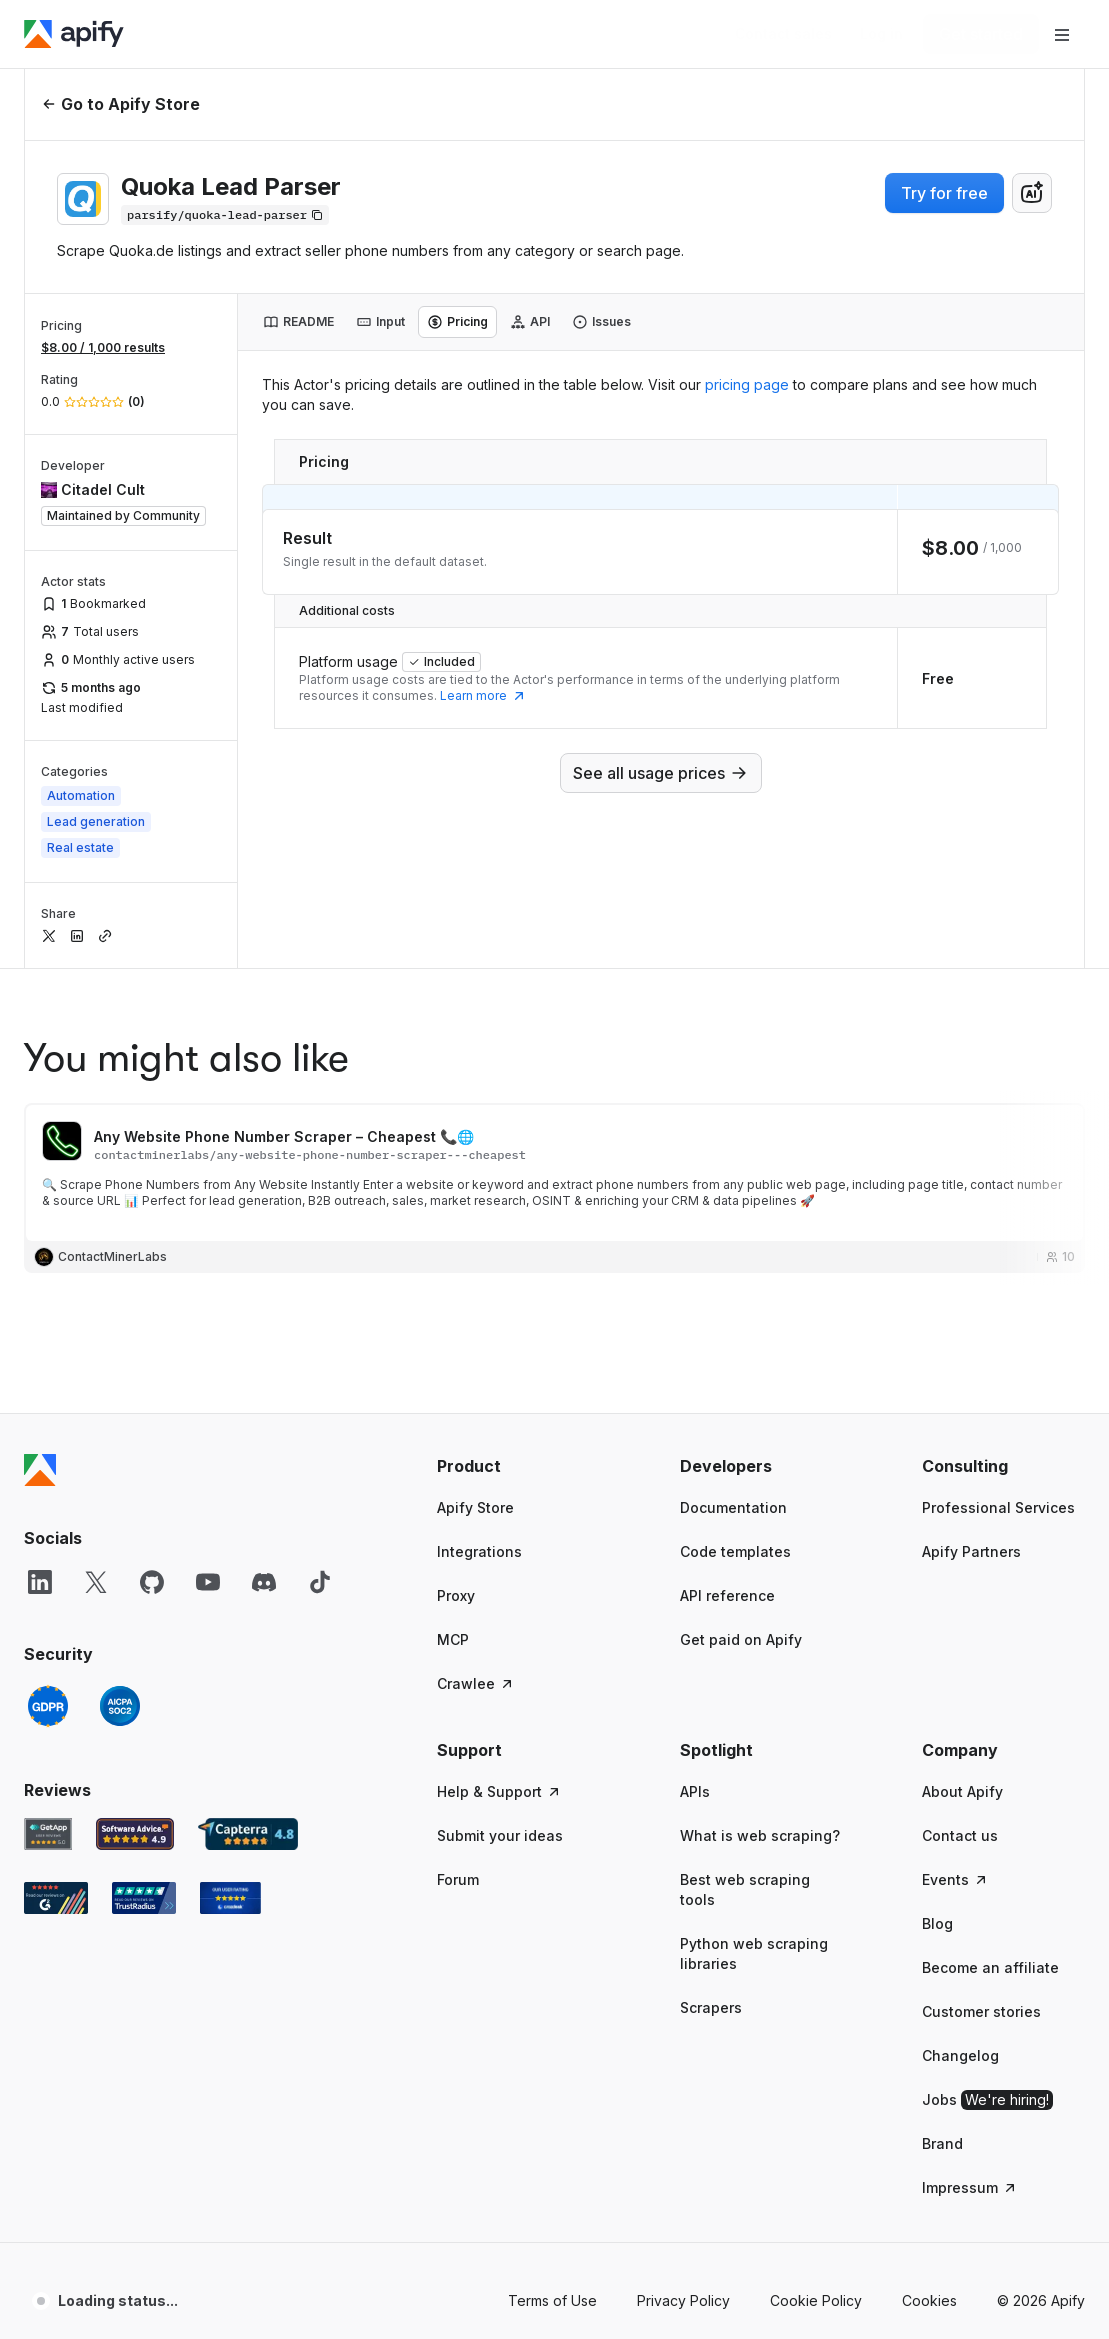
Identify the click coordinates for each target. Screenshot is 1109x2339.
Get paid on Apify (741, 1639)
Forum (458, 1879)
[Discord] (264, 1582)
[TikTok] (320, 1582)
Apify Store (475, 1507)
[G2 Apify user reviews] (56, 1898)
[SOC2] (120, 1706)
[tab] (298, 322)
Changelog (960, 2055)
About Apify (962, 1791)
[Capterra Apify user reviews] (248, 1834)
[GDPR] (48, 1706)
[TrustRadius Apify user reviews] (144, 1898)
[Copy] (225, 215)
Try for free (944, 193)
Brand (942, 2143)
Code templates (735, 1551)
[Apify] (74, 34)
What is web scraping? (760, 1835)
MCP (453, 1639)
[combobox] (1032, 193)
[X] (96, 1582)
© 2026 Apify (1041, 2300)
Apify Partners (971, 1551)
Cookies (929, 2300)
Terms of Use (552, 2300)
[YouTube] (208, 1582)
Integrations (479, 1551)
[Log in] (881, 34)
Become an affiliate (990, 1967)
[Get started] (981, 34)
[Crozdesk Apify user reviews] (230, 1898)
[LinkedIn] (40, 1582)
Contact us (960, 1835)
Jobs (987, 2100)
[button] (518, 1466)
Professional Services (998, 1507)
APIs (695, 1791)
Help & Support (499, 1791)
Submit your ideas (500, 1835)
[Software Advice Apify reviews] (135, 1834)
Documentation (733, 1507)
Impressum (970, 2187)
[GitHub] (152, 1582)
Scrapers (711, 2007)
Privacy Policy (683, 2300)
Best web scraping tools (745, 1889)
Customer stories (981, 2011)
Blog (937, 1923)
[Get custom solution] (783, 34)
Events (955, 1879)
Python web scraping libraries (754, 1953)
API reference (727, 1595)
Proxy (456, 1595)
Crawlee (476, 1683)
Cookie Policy (816, 2300)
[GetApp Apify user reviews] (48, 1834)
